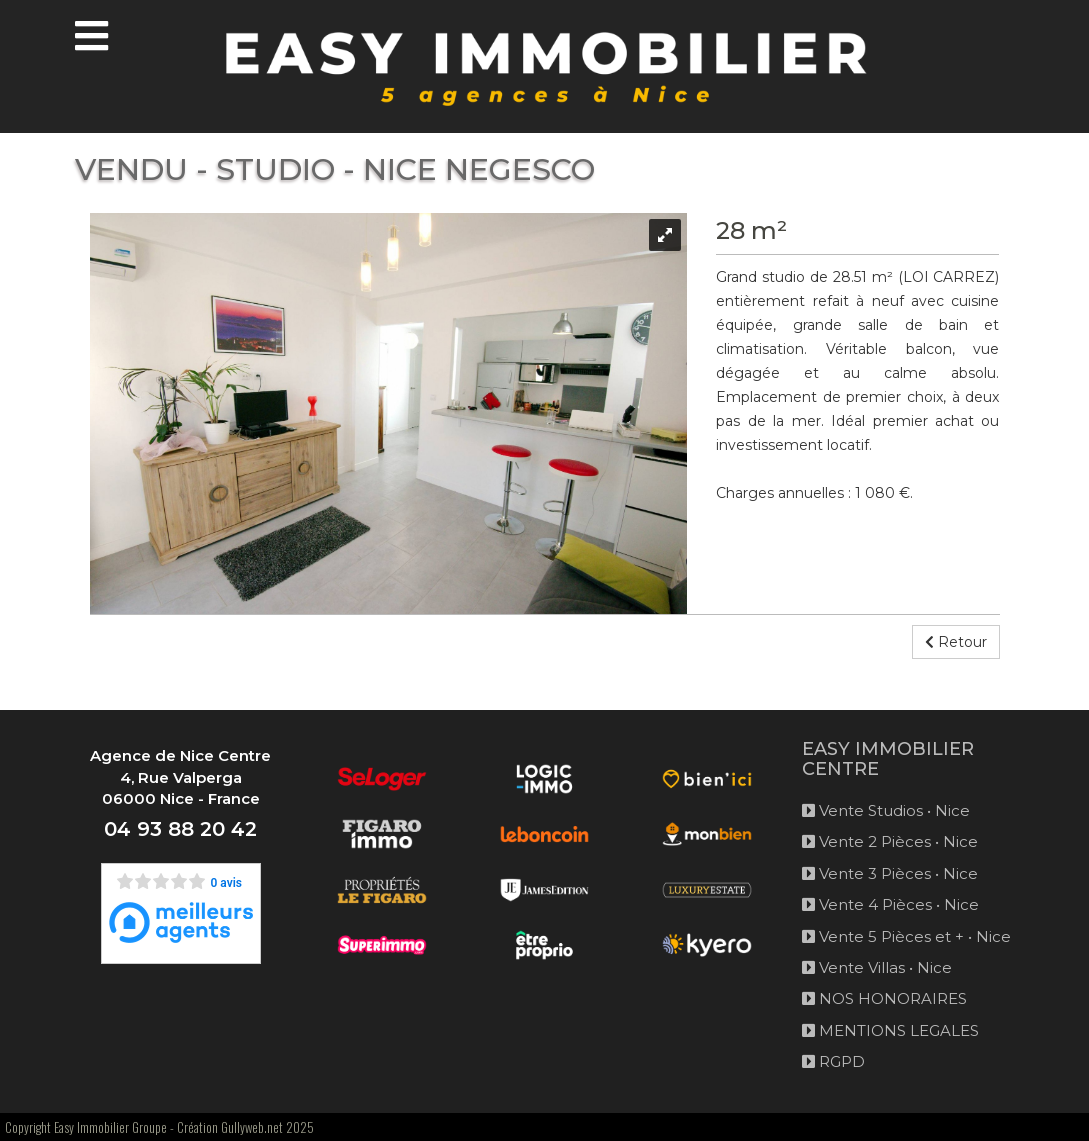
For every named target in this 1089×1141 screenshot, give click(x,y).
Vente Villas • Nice (877, 967)
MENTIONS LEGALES (890, 1030)
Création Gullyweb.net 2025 (245, 1127)
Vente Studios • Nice (886, 810)
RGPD (833, 1061)
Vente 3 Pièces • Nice (890, 873)
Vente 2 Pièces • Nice (890, 841)
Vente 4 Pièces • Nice (890, 904)
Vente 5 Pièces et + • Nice (906, 936)
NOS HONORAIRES (884, 998)
